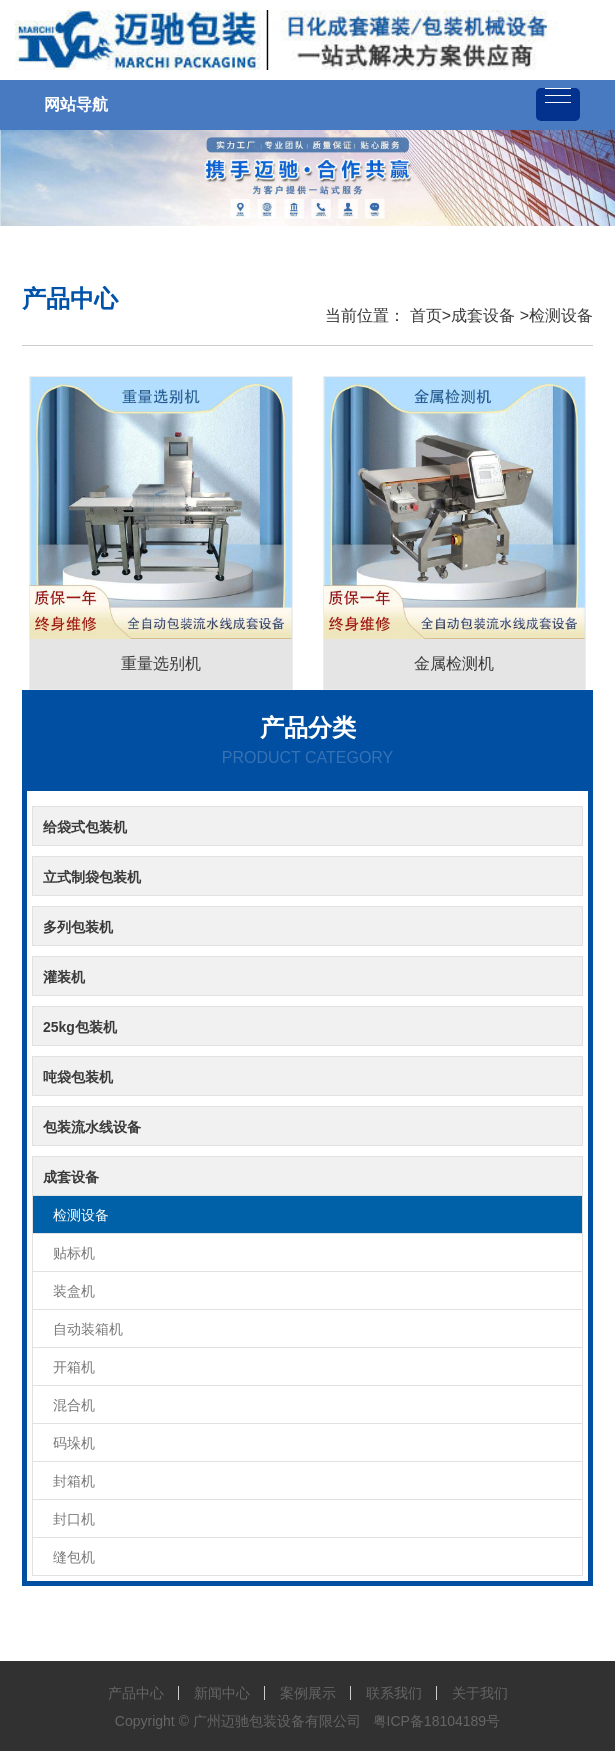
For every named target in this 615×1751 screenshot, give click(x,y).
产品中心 (136, 1693)
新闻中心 (222, 1693)
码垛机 (74, 1443)
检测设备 (561, 315)
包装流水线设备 (92, 1127)
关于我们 (480, 1693)
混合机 (74, 1405)
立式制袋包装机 (92, 877)
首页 (423, 315)
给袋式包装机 (85, 827)
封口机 (74, 1519)
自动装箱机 (88, 1329)
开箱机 (74, 1367)
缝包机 (74, 1557)
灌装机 (64, 977)
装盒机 (74, 1291)
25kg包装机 (80, 1027)
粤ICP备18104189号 (437, 1721)
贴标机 (74, 1253)
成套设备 (483, 315)
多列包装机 (78, 927)
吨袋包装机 (78, 1077)
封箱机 (74, 1481)
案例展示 (308, 1693)
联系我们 (394, 1693)
